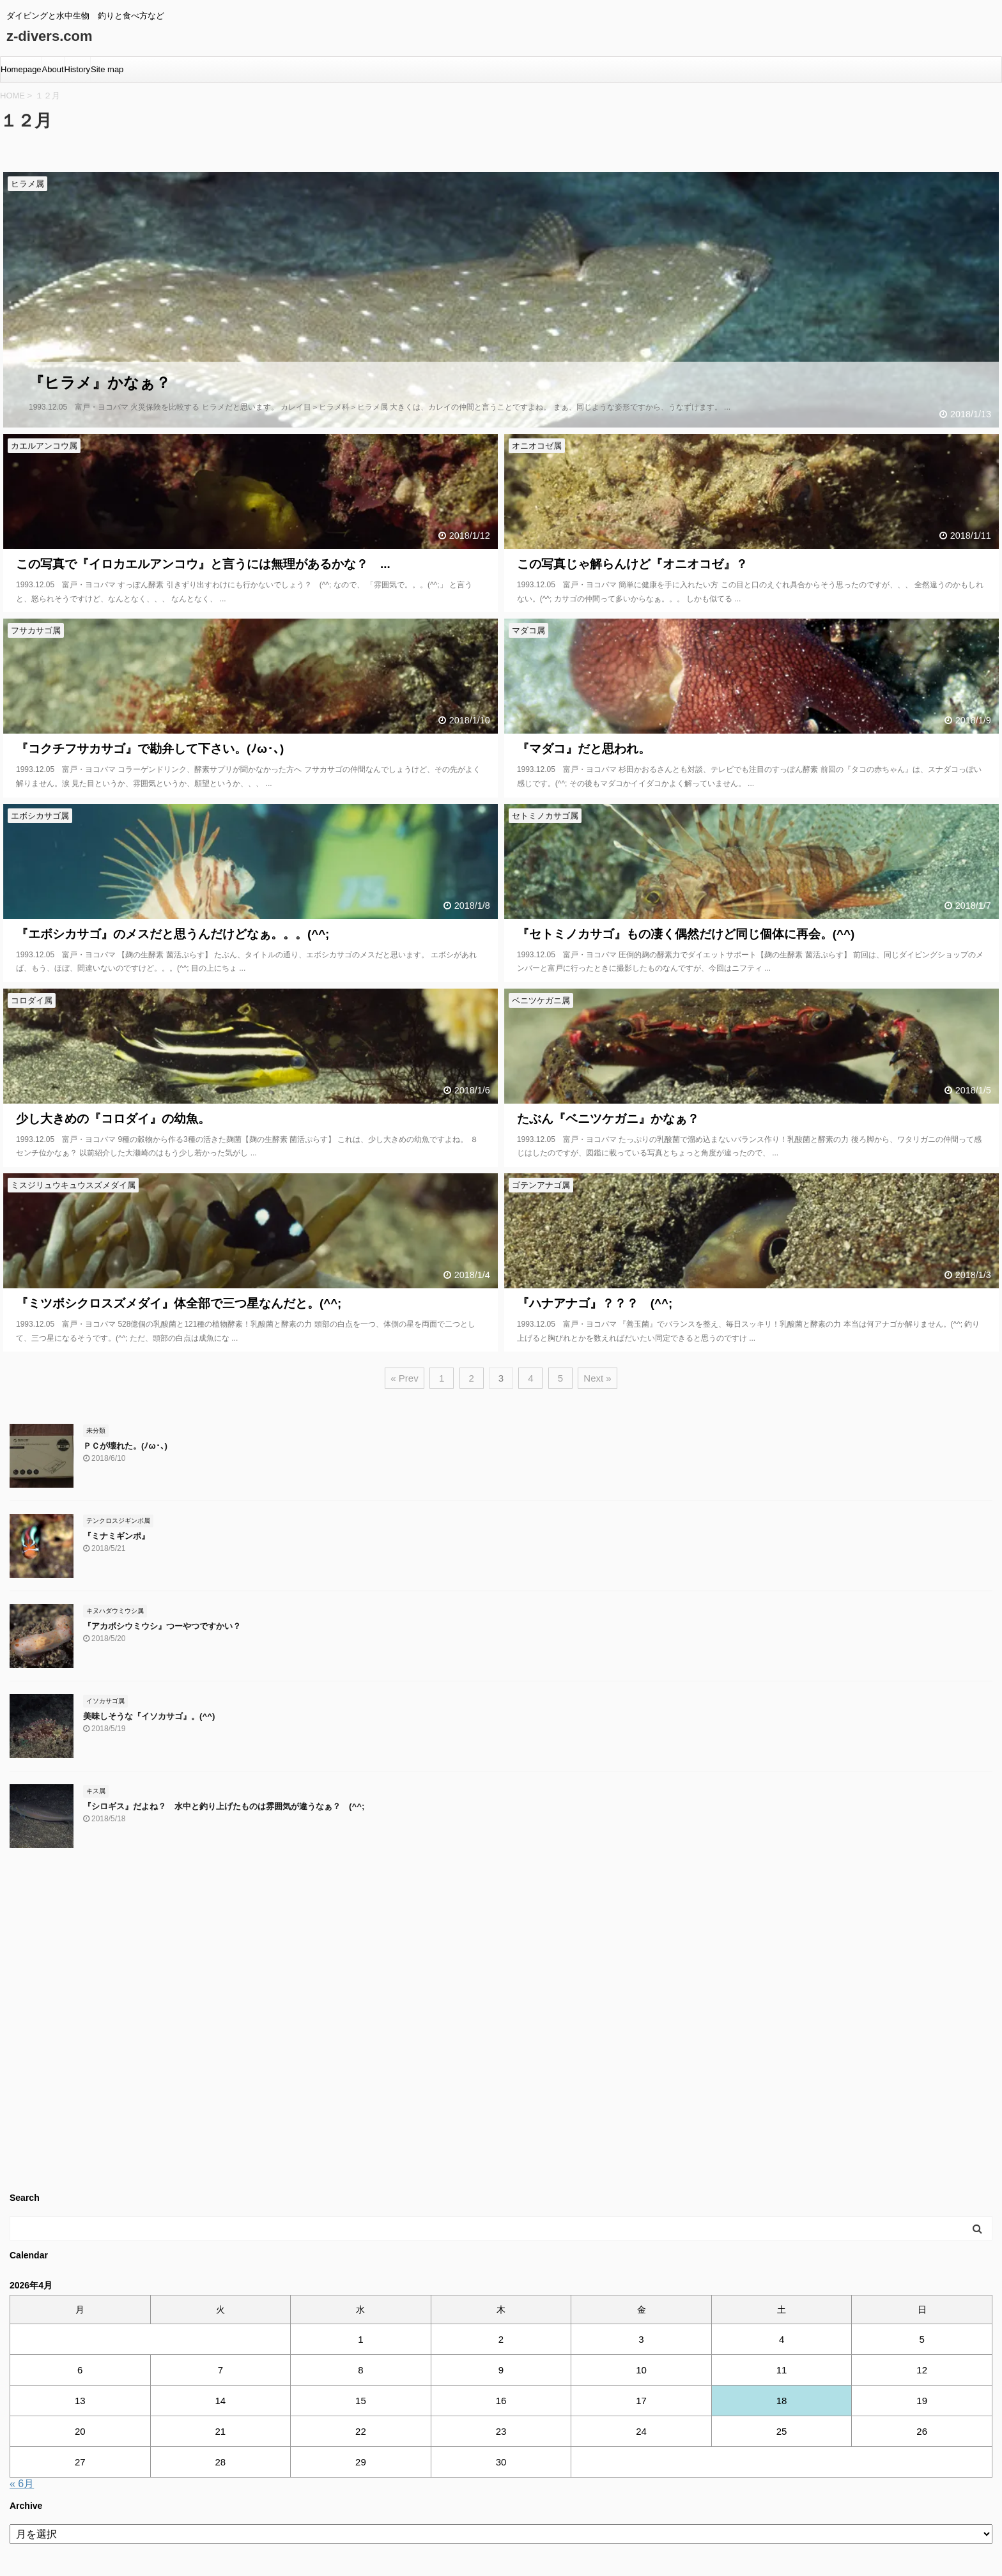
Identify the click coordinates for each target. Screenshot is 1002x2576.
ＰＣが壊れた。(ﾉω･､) (125, 1446)
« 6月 (22, 2483)
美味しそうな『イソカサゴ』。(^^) (149, 1716)
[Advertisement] (393, 2025)
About (53, 69)
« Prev (404, 1378)
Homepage (21, 69)
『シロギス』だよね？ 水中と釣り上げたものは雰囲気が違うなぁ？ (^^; (223, 1806)
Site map (107, 69)
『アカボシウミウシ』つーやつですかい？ (162, 1626)
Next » (597, 1378)
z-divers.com (49, 36)
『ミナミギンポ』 (116, 1536)
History (77, 69)
